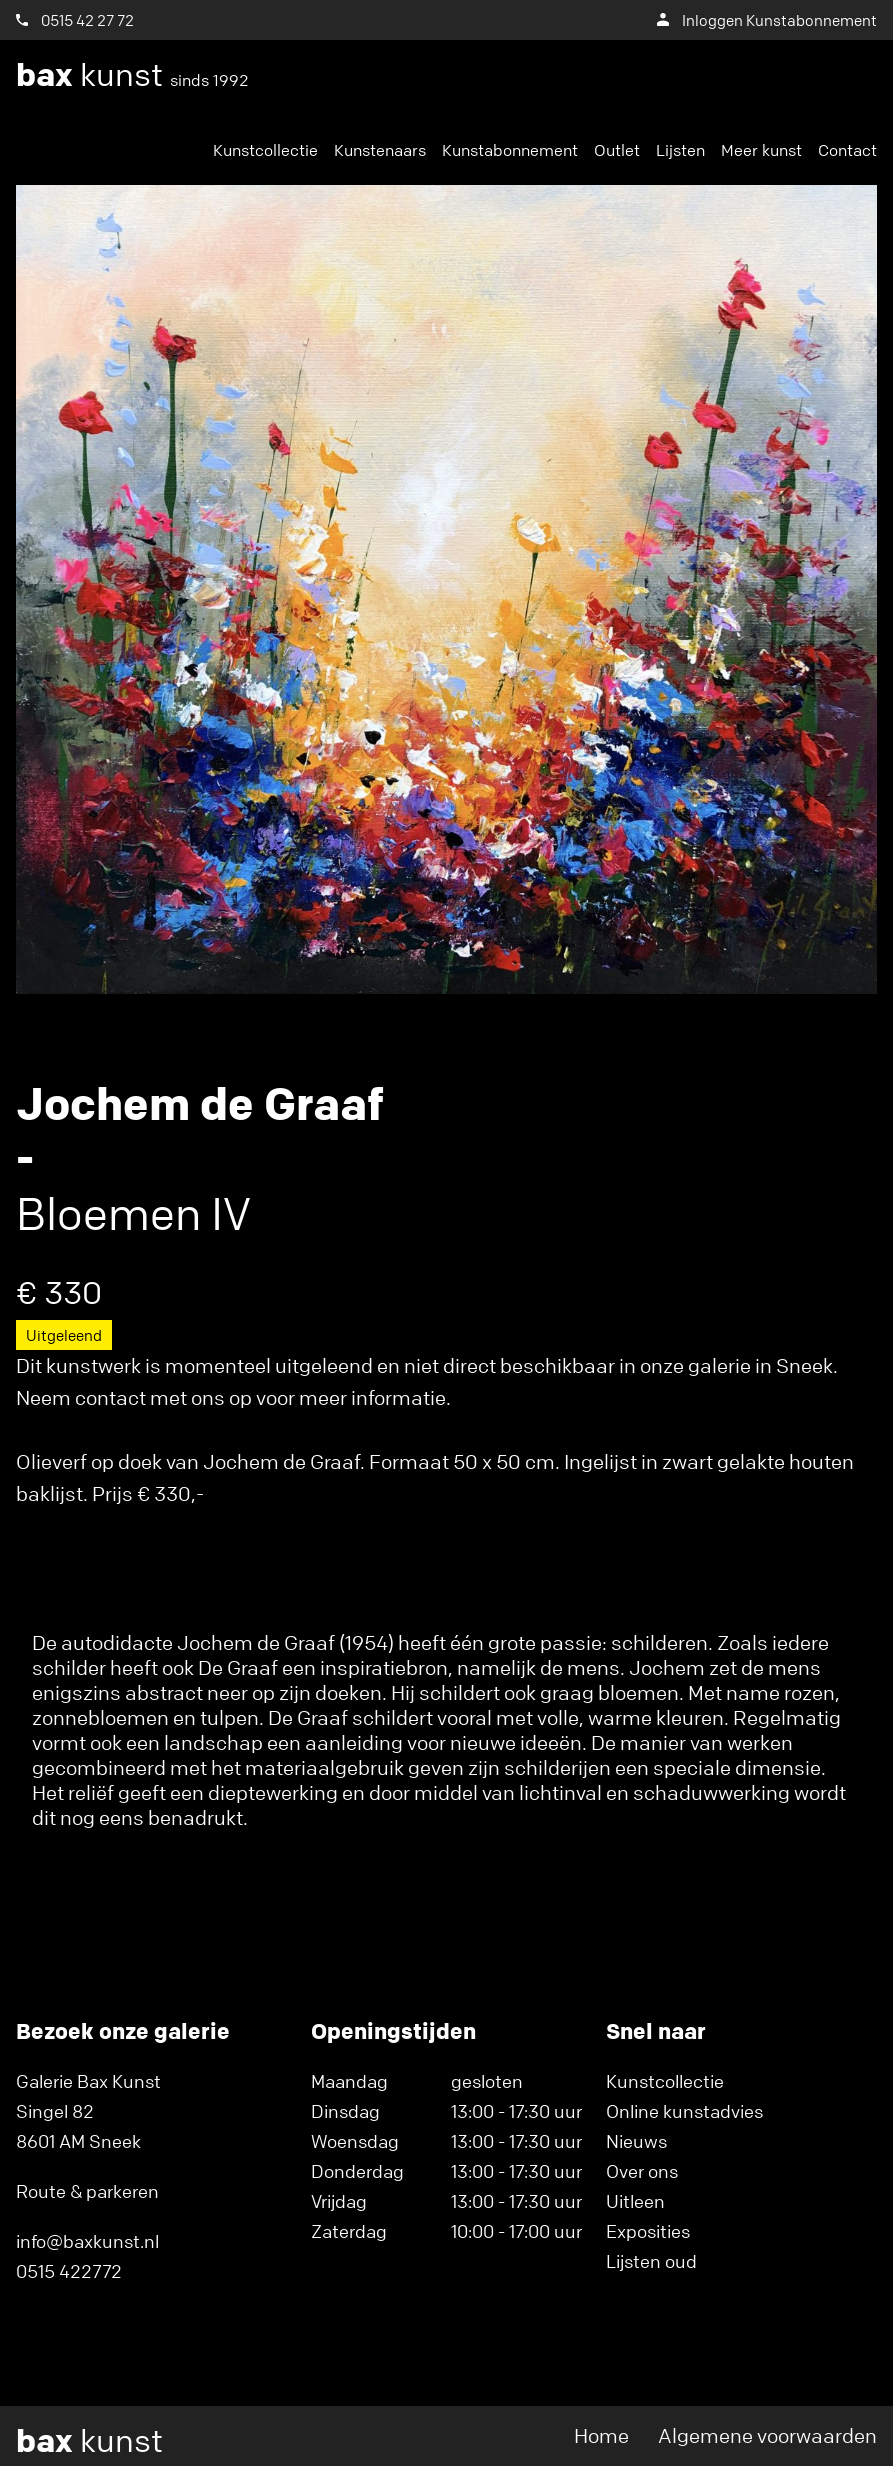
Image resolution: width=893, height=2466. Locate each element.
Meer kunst (761, 150)
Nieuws (636, 2141)
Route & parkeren (87, 2191)
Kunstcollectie (265, 150)
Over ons (642, 2171)
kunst (132, 75)
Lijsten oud (651, 2261)
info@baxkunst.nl (87, 2241)
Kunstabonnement (510, 150)
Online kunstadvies (684, 2111)
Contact (847, 150)
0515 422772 (69, 2271)
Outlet (617, 150)
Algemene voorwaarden (767, 2435)
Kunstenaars (380, 150)
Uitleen (635, 2201)
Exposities (648, 2231)
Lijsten (680, 150)
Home (601, 2435)
